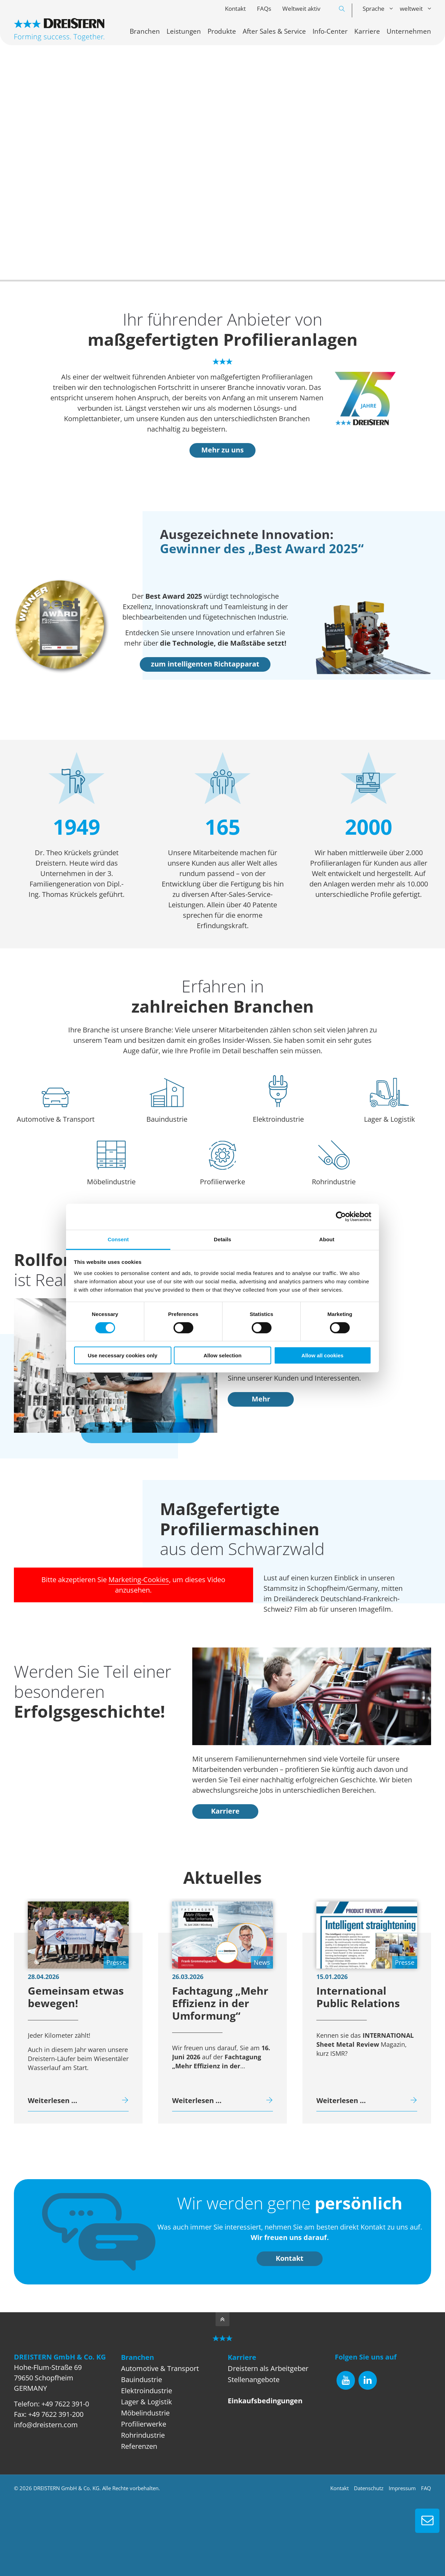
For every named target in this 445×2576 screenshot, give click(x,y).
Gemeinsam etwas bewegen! (76, 1997)
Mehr (261, 1399)
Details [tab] (222, 1239)
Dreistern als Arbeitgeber (268, 2368)
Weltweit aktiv (301, 9)
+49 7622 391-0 (65, 2404)
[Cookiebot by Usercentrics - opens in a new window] (340, 1216)
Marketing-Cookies (138, 1579)
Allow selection (222, 1355)
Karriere (225, 1811)
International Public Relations (358, 1997)
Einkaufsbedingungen (265, 2400)
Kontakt (235, 9)
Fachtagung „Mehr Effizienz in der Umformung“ (220, 2003)
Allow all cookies (322, 1355)
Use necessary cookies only (122, 1355)
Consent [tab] (118, 1239)
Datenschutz (368, 2488)
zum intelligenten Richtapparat (205, 664)
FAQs (264, 9)
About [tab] (326, 1239)
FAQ (426, 2488)
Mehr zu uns (222, 450)
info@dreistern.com (46, 2424)
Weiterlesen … (52, 2100)
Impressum (402, 2488)
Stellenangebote (254, 2379)
